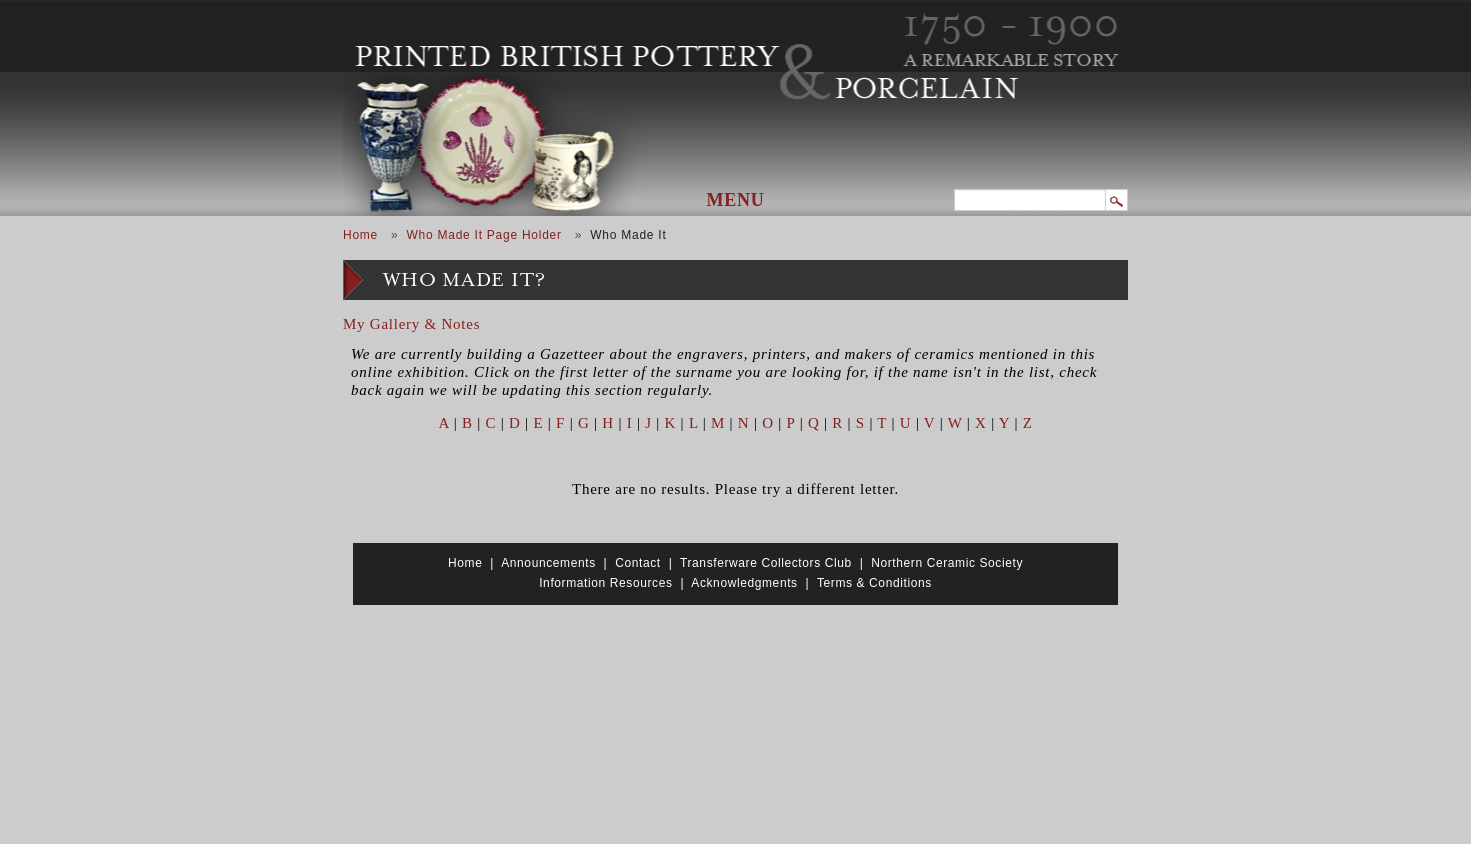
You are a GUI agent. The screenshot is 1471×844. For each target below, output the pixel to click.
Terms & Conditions (874, 583)
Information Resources (605, 583)
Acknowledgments (744, 583)
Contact (638, 563)
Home (360, 235)
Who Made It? (464, 280)
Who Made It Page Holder (483, 235)
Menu (736, 200)
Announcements (548, 563)
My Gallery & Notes (411, 324)
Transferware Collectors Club (766, 563)
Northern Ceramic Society (947, 563)
